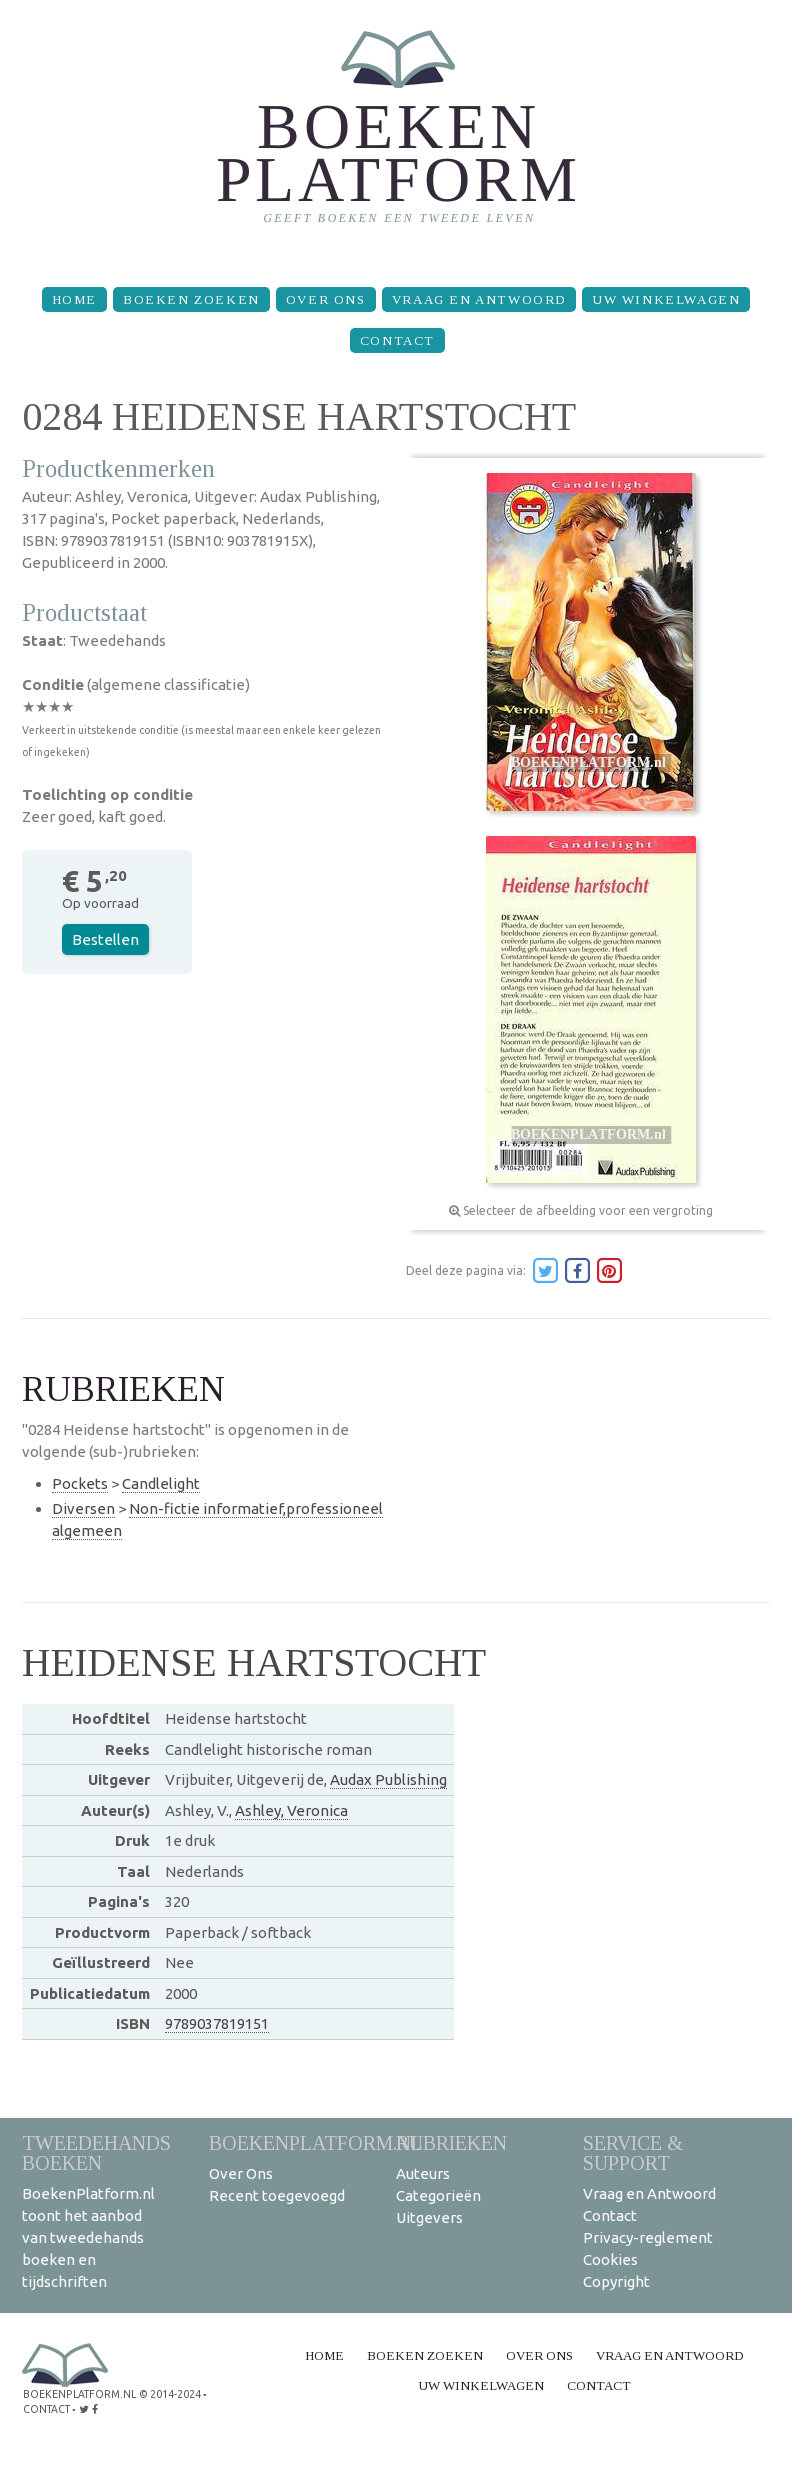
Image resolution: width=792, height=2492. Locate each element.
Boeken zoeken (191, 299)
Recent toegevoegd (277, 2195)
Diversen (83, 1508)
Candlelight (161, 1483)
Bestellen (105, 939)
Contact (397, 340)
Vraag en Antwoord (479, 299)
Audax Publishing (388, 1779)
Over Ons (326, 299)
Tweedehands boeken (96, 2152)
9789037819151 (217, 2023)
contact (46, 2407)
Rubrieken (451, 2142)
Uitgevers (429, 2217)
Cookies (610, 2259)
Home (74, 299)
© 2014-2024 (167, 2393)
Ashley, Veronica (291, 1810)
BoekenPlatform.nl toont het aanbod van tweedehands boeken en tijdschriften (88, 2237)
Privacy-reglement (648, 2237)
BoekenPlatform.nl (316, 2142)
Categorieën (438, 2195)
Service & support (633, 2152)
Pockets (80, 1483)
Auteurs (423, 2173)
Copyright (616, 2281)
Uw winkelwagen (666, 299)
